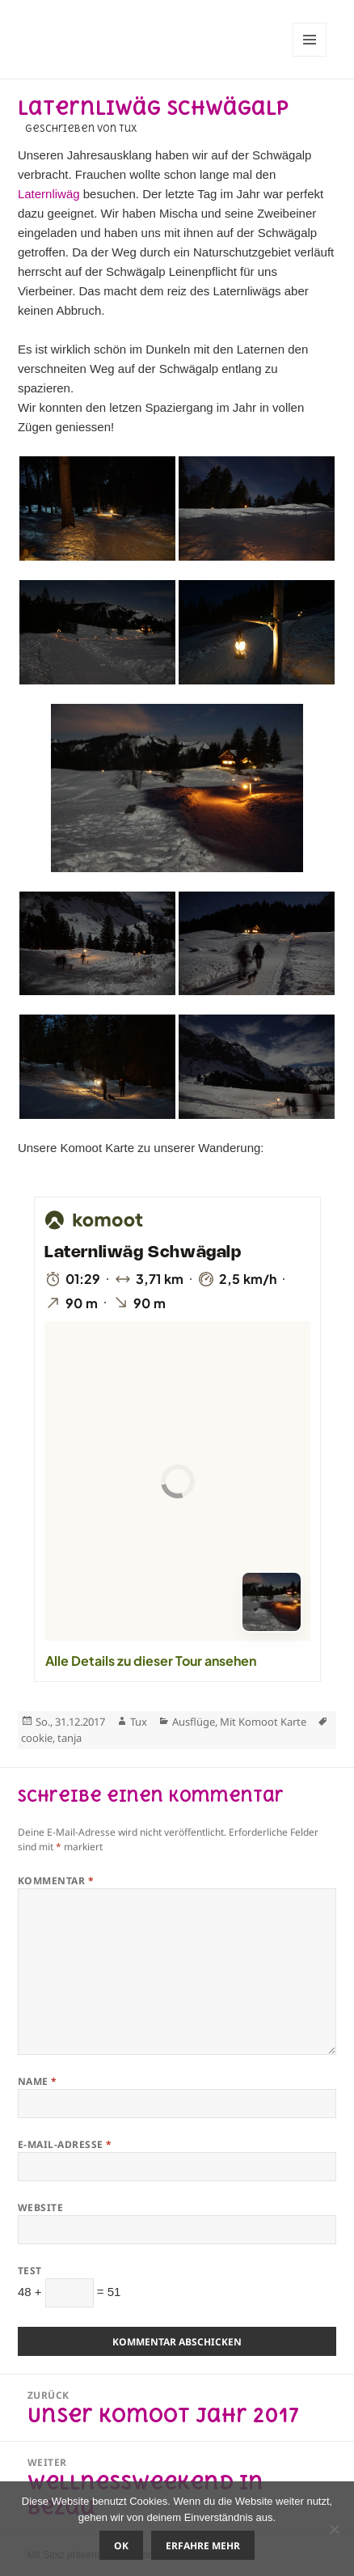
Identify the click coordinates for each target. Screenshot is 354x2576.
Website (40, 2207)
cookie (37, 1738)
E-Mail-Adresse (65, 2144)
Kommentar (56, 1881)
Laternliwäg (49, 194)
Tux (138, 1721)
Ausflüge (193, 1721)
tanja (69, 1738)
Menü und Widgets (310, 56)
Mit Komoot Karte (263, 1721)
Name (37, 2081)
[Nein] (334, 2529)
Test (30, 2270)
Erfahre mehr (203, 2546)
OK (121, 2546)
